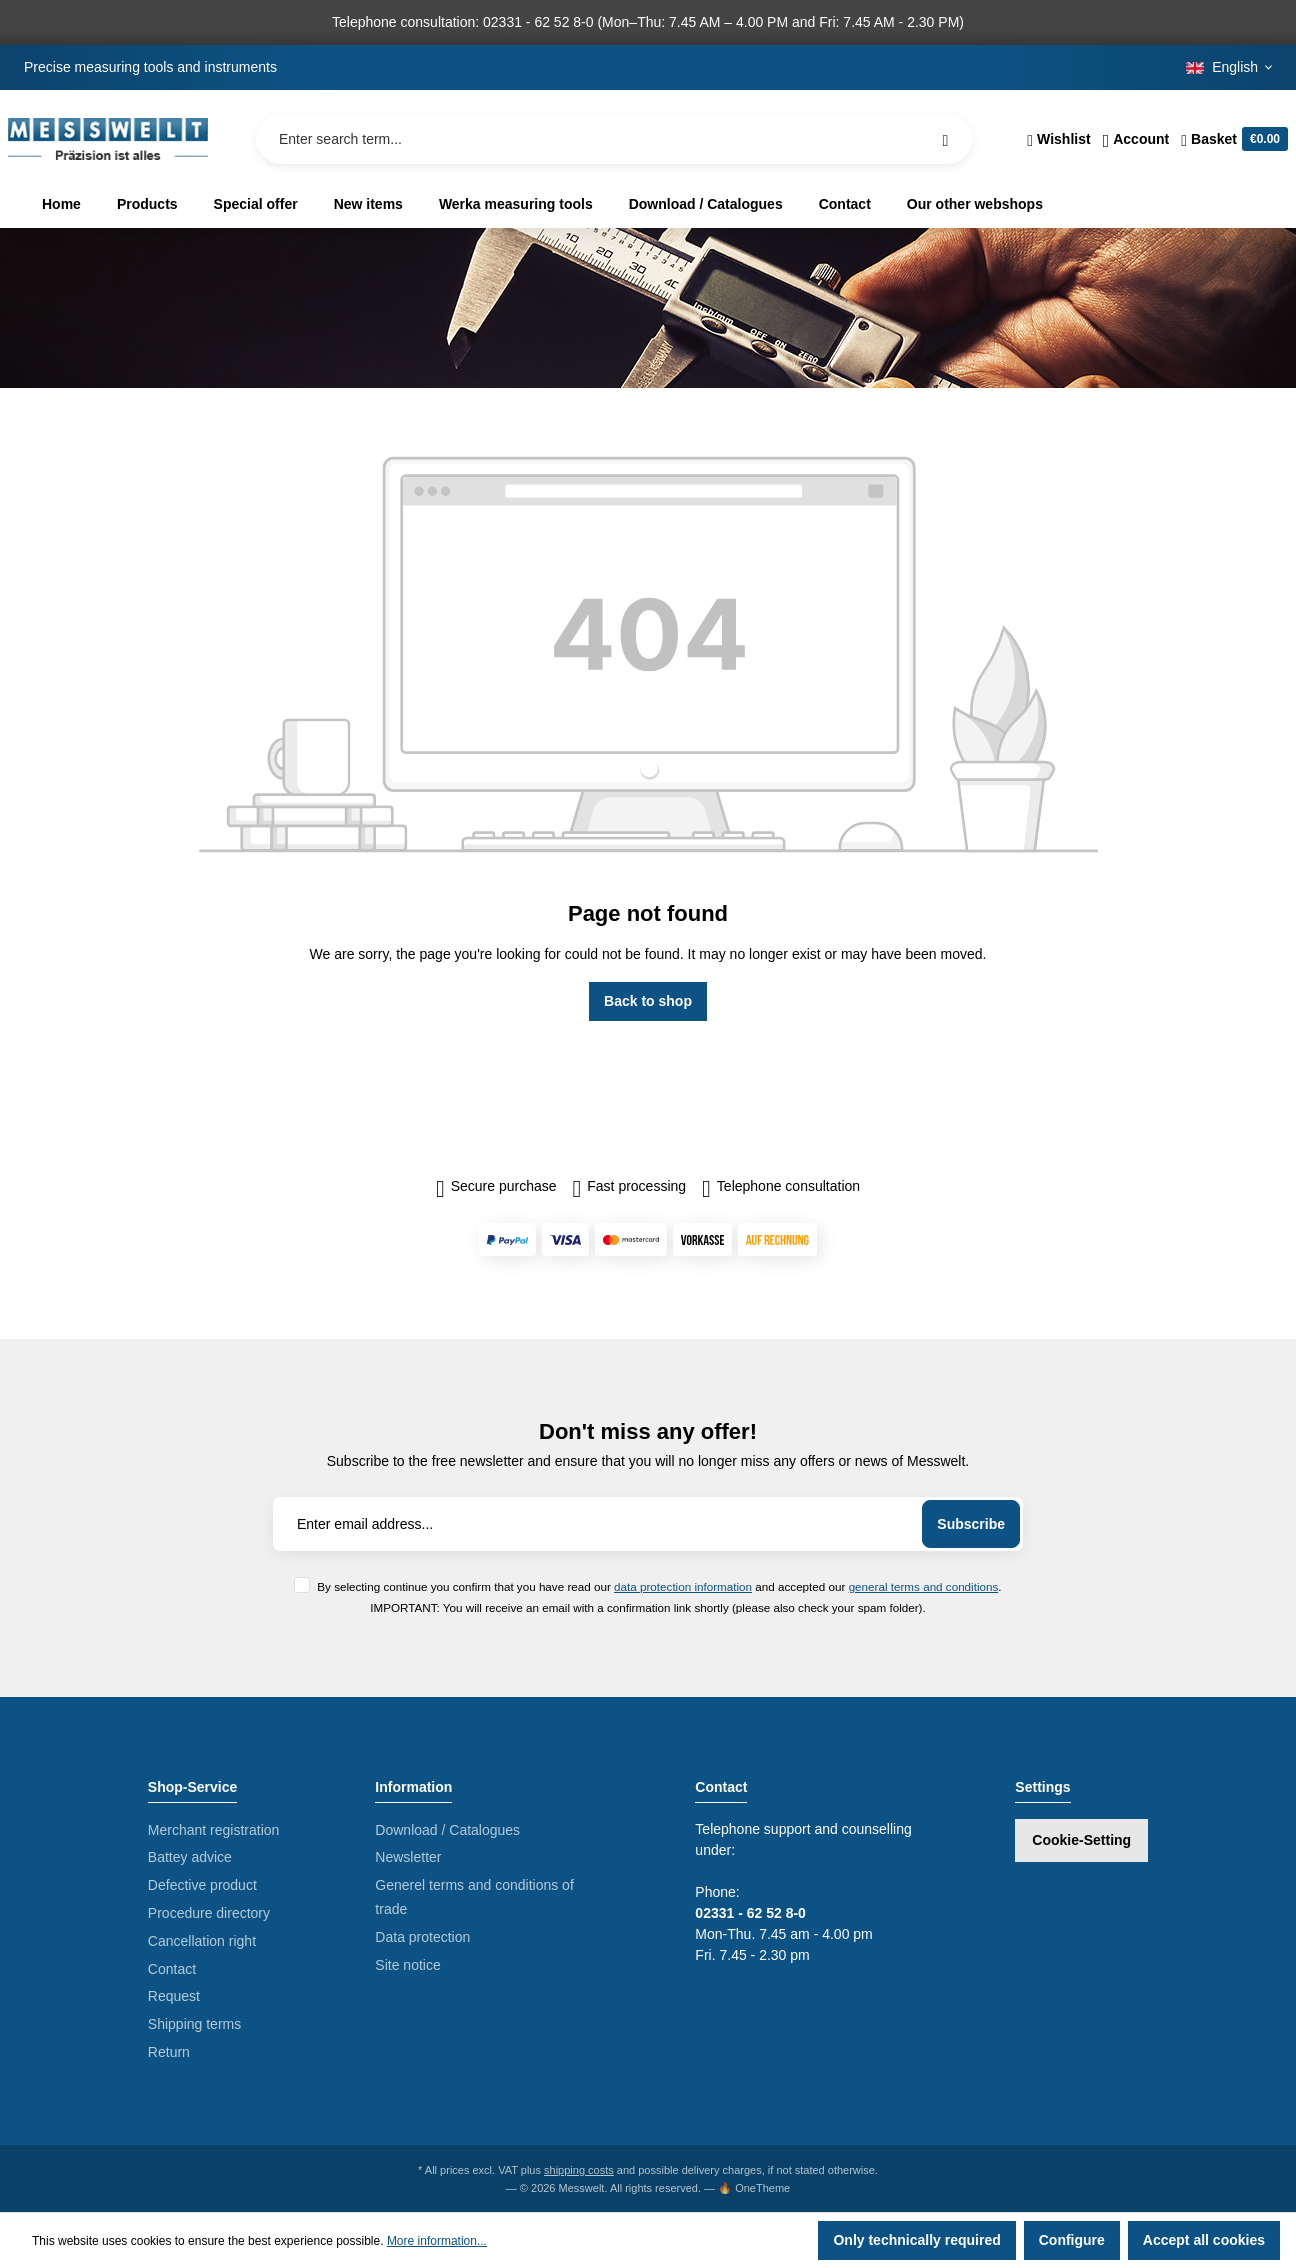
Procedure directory (209, 1913)
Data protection (422, 1937)
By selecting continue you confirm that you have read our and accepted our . (659, 1586)
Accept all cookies (1204, 2240)
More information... (437, 2241)
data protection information (683, 1586)
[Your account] (1136, 139)
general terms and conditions (924, 1586)
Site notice (407, 1965)
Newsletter (408, 1857)
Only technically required (916, 2240)
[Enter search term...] (614, 139)
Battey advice (190, 1857)
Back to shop (648, 1001)
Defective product (202, 1885)
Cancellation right (202, 1941)
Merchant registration (214, 1830)
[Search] (945, 139)
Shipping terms (194, 2024)
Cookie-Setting (1081, 1840)
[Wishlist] (1058, 139)
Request (174, 1996)
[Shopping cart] (1231, 139)
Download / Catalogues (447, 1830)
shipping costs (579, 2170)
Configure (1072, 2240)
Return (169, 2052)
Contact (172, 1969)
